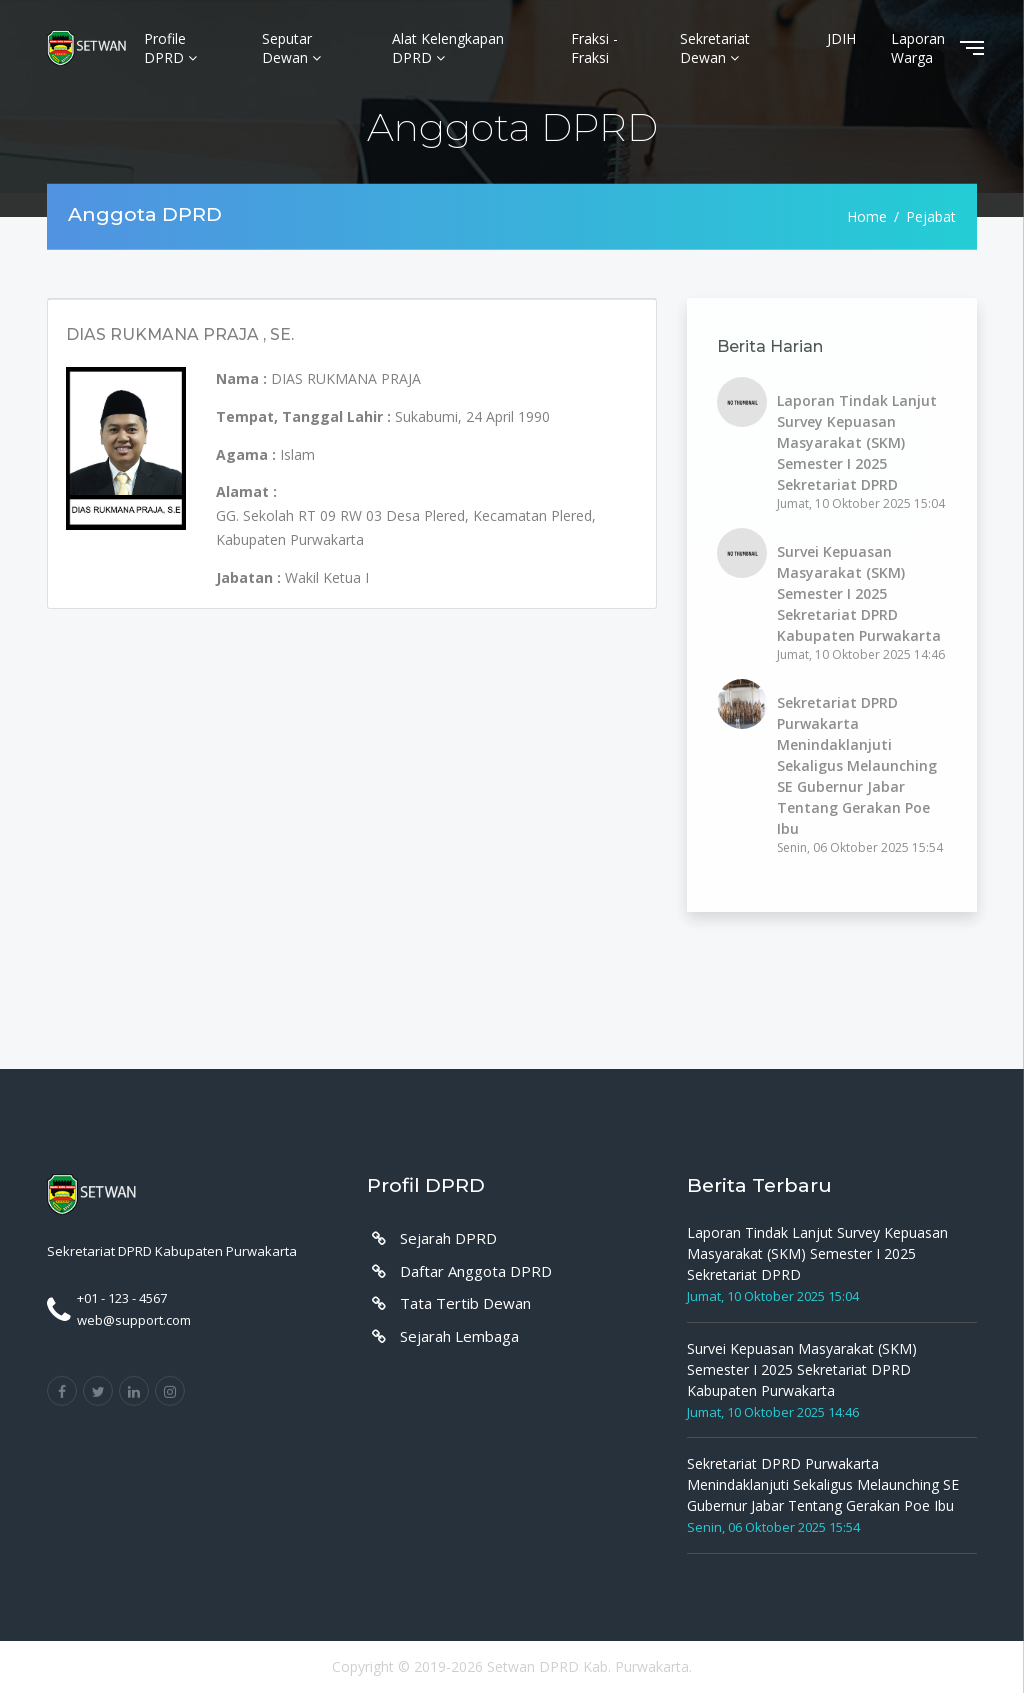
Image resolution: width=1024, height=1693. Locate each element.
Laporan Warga (918, 48)
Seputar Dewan (291, 48)
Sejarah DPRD (448, 1238)
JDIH (841, 38)
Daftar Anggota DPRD (476, 1271)
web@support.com (134, 1320)
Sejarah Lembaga (459, 1336)
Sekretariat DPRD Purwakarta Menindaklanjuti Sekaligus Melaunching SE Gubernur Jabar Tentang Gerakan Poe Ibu (857, 765)
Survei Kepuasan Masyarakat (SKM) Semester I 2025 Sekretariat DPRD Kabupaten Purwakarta (859, 593)
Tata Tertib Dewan (465, 1303)
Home (867, 216)
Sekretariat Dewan (715, 48)
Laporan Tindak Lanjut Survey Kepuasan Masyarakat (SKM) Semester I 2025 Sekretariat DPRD (857, 442)
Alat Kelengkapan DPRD (448, 48)
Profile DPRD (170, 48)
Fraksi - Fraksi (594, 48)
